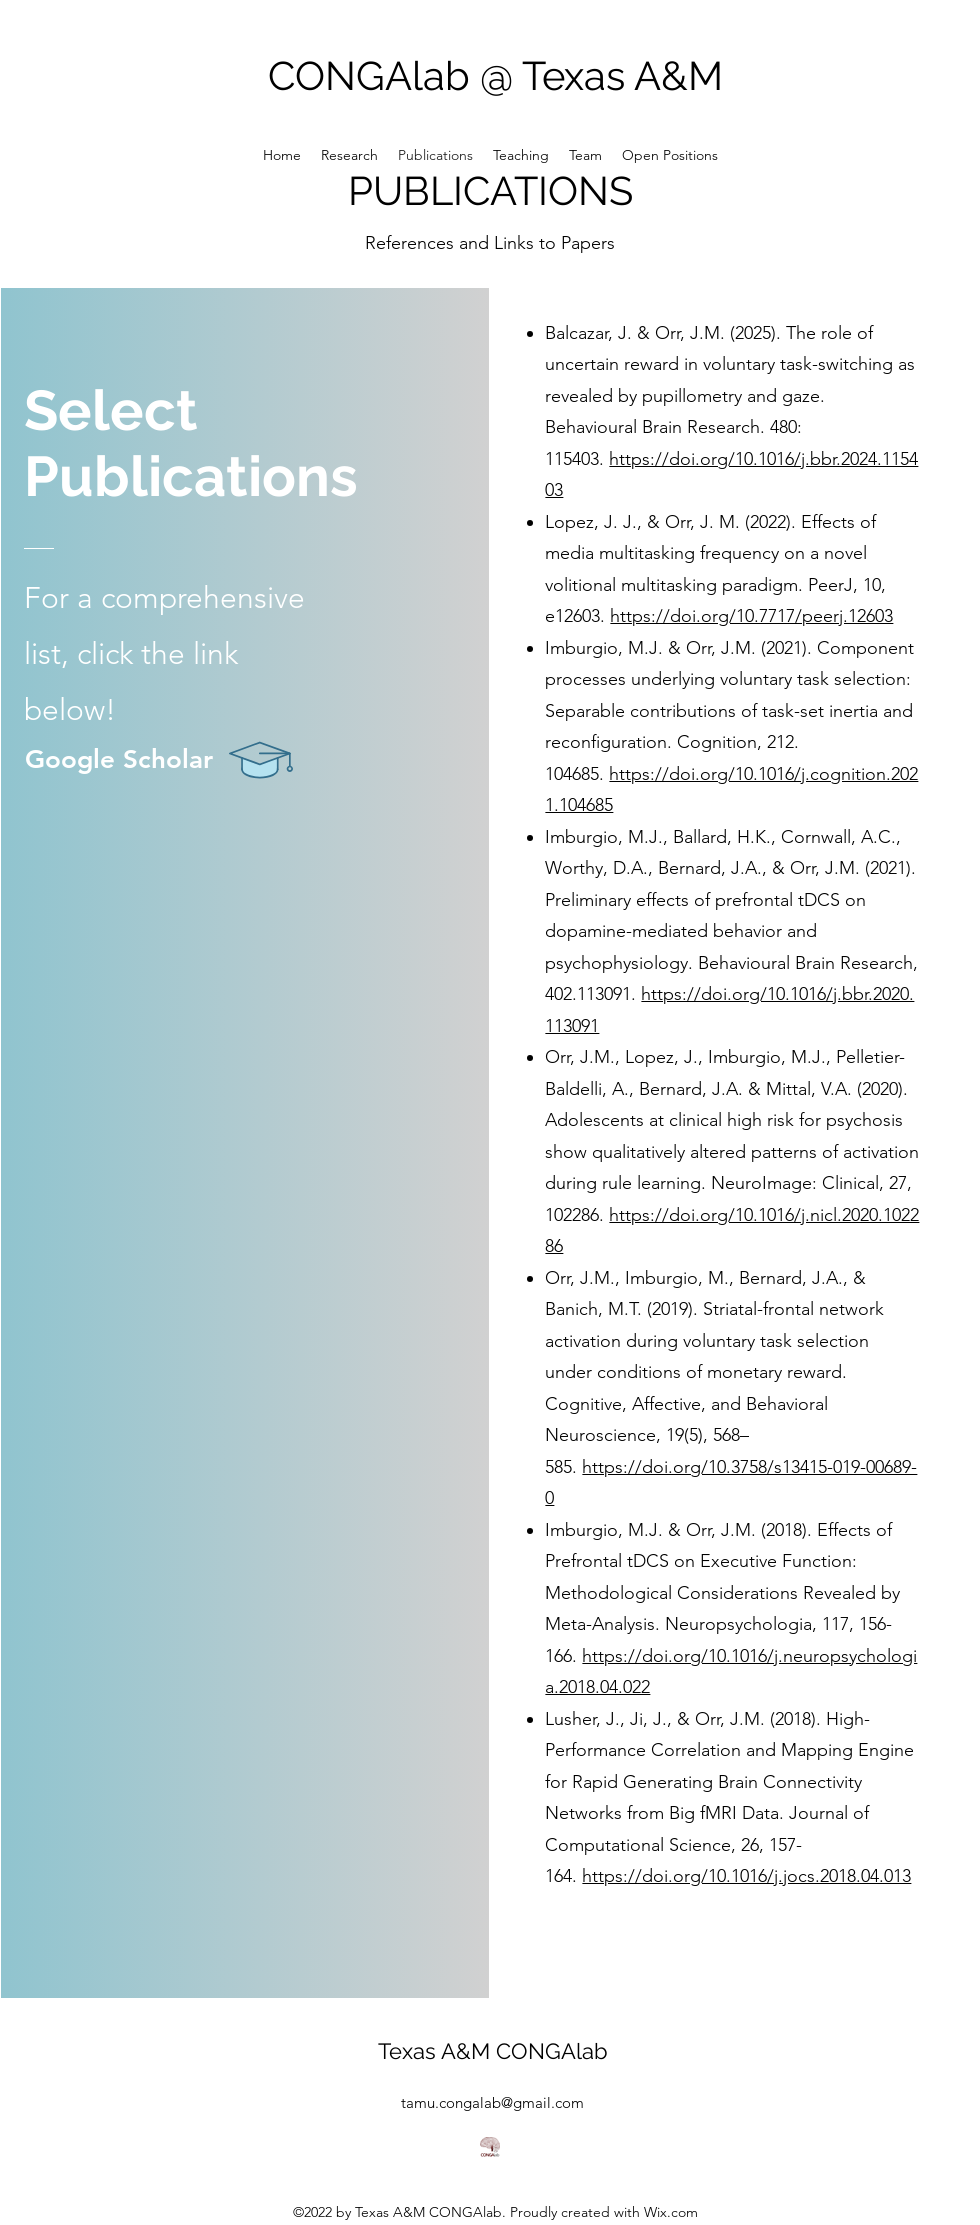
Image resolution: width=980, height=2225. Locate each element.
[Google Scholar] (193, 760)
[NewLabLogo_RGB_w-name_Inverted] (490, 2147)
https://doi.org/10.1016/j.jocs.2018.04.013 (746, 1876)
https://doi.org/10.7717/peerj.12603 (751, 616)
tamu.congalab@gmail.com (492, 2102)
